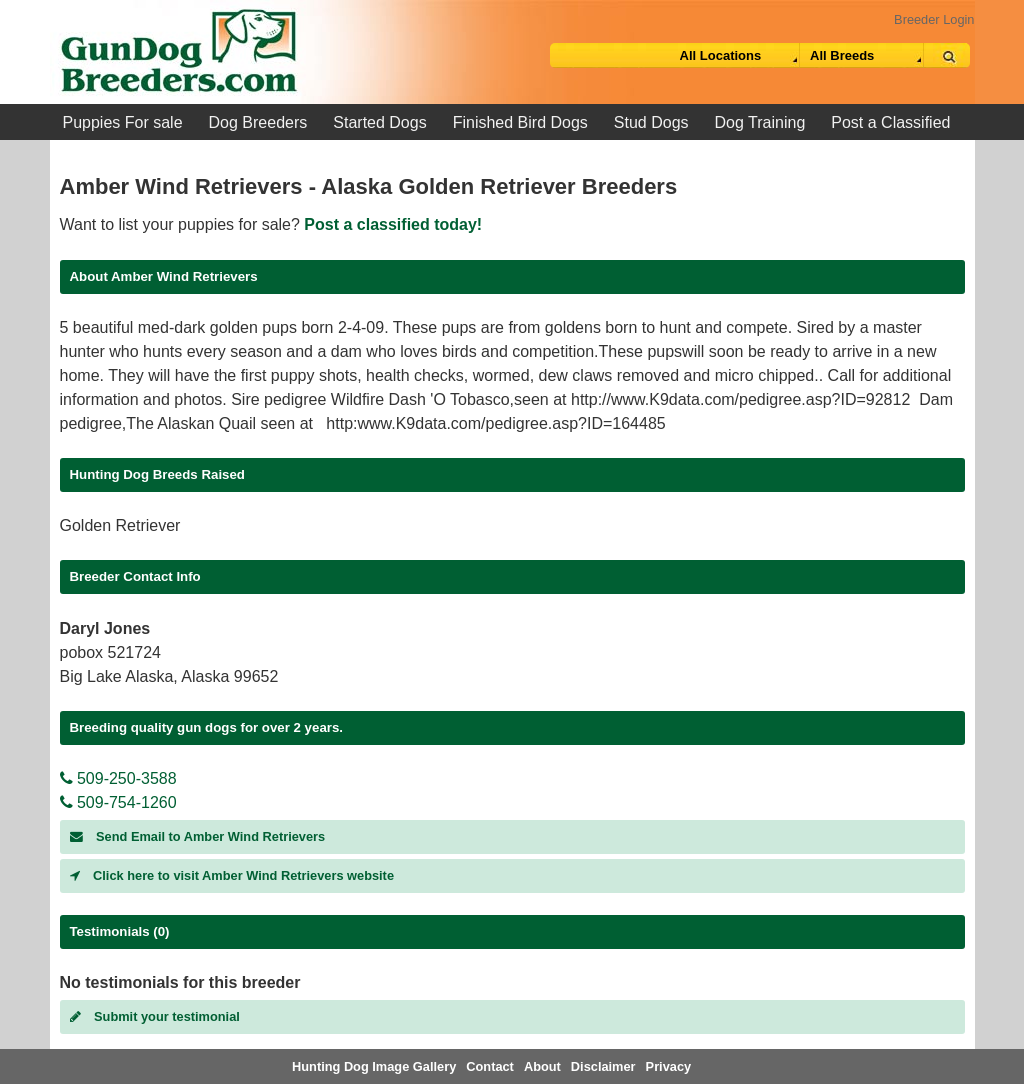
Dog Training (760, 122)
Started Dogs (379, 122)
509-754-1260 (118, 802)
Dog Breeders (258, 122)
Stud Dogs (651, 122)
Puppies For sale (123, 122)
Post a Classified (890, 122)
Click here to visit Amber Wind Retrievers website (232, 875)
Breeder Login (934, 19)
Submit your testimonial (155, 1016)
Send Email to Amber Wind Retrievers (198, 836)
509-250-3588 (118, 778)
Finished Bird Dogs (520, 122)
